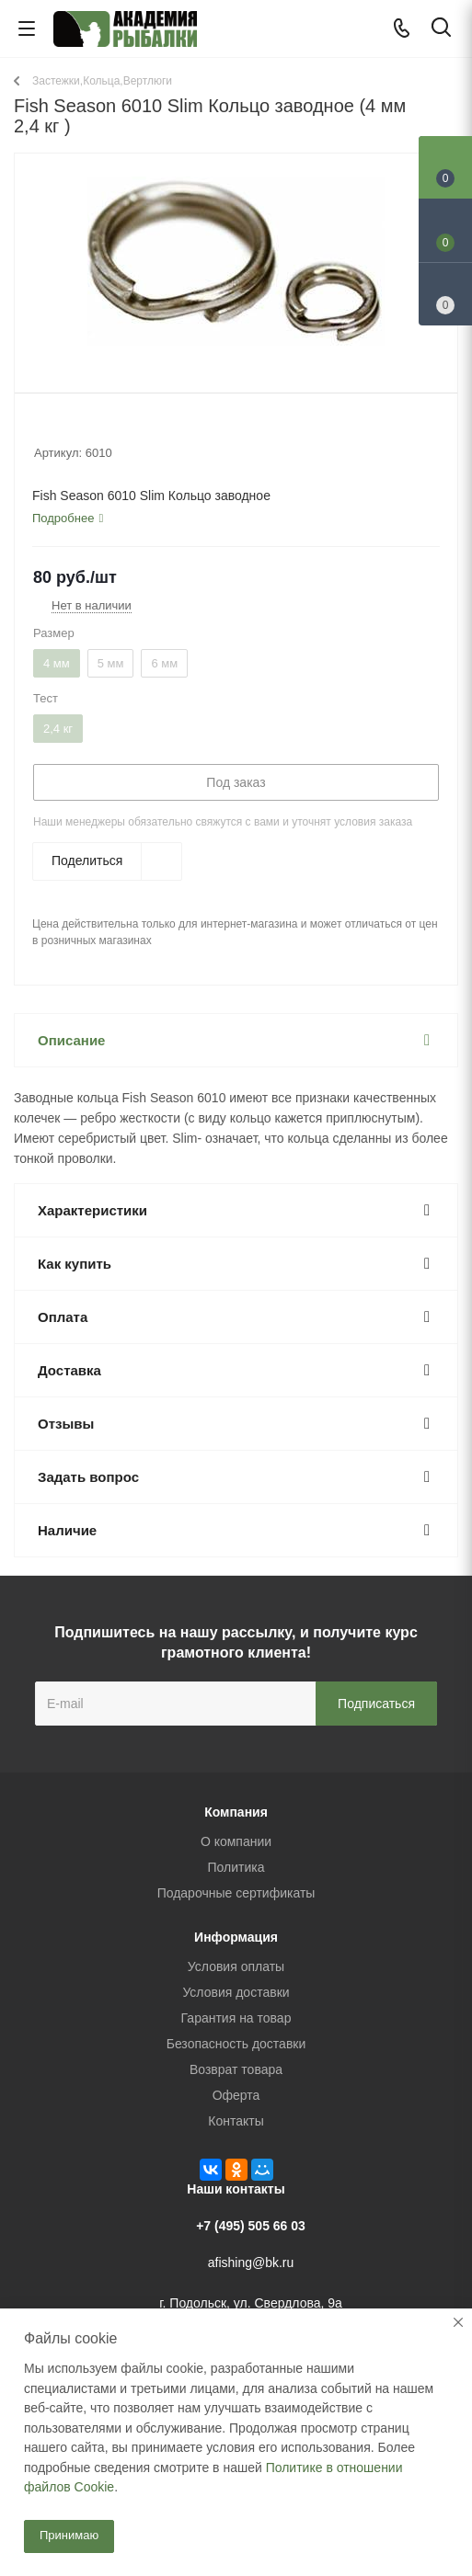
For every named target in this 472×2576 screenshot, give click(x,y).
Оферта (236, 2095)
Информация (236, 1937)
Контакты (235, 2121)
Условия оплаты (236, 1966)
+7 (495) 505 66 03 (250, 2225)
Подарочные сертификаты (236, 1893)
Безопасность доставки (236, 2043)
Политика (236, 1867)
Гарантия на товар (236, 2018)
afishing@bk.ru (251, 2262)
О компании (236, 1841)
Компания (236, 1812)
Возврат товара (236, 2069)
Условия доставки (235, 1992)
